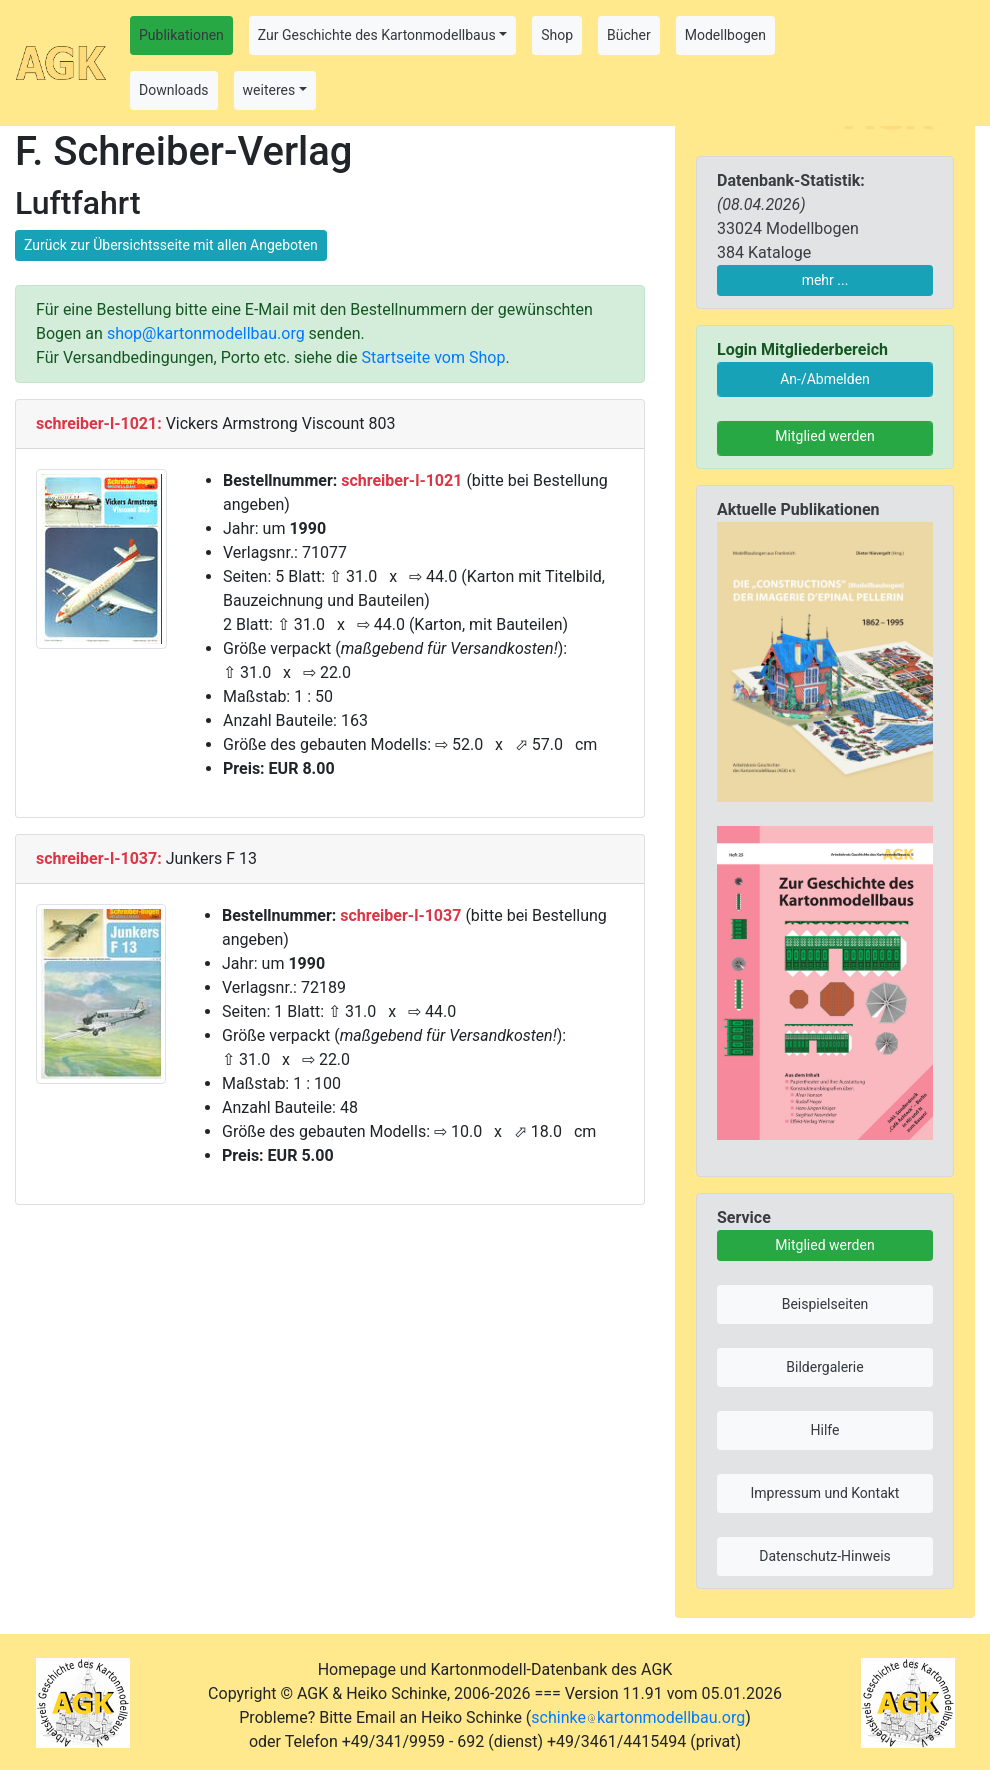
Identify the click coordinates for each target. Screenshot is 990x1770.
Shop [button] (557, 35)
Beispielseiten (825, 1304)
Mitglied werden (824, 436)
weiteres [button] (269, 90)
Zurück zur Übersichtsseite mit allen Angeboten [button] (171, 245)
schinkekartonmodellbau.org (638, 1717)
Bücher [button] (629, 35)
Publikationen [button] (181, 35)
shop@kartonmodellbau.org (206, 333)
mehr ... (825, 280)
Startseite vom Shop (433, 357)
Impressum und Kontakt (825, 1493)
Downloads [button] (174, 90)
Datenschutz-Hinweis (825, 1556)
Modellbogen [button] (725, 35)
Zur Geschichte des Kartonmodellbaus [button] (377, 35)
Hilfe (825, 1430)
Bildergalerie (824, 1367)
